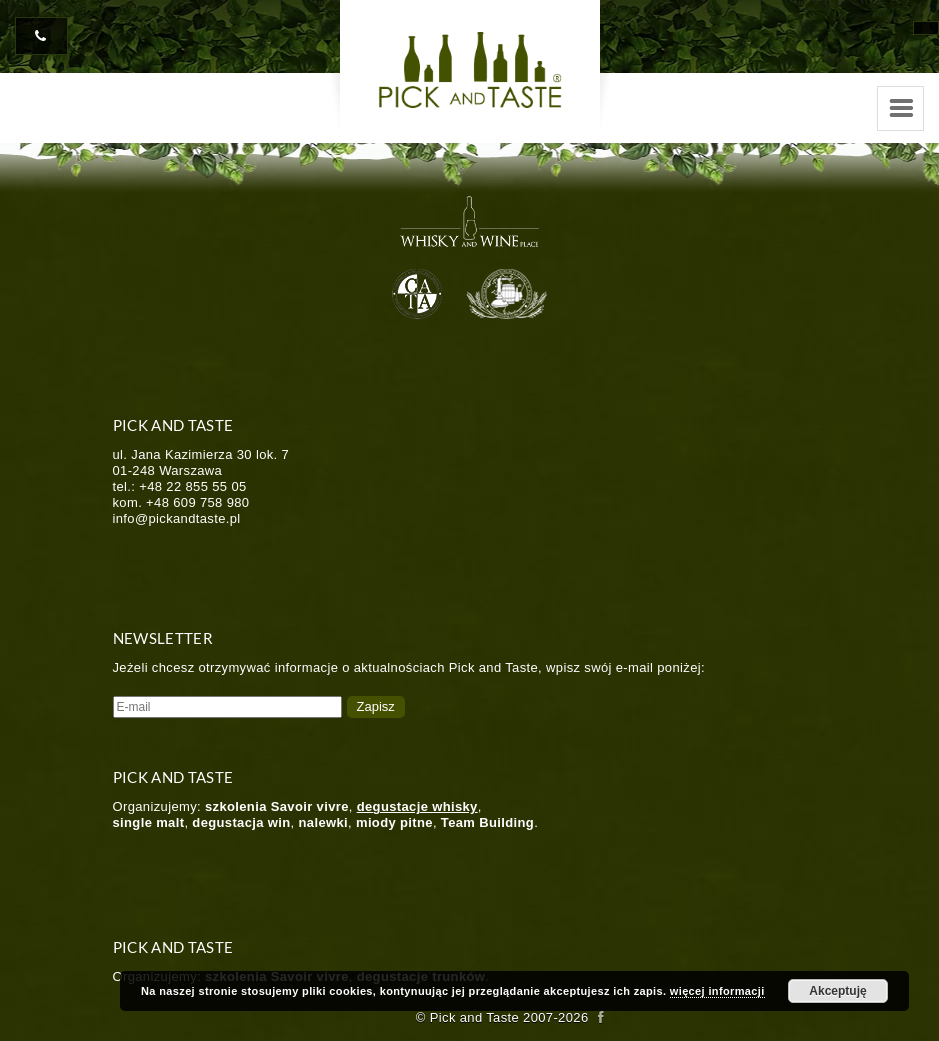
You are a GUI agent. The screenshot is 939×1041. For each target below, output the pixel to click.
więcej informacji (717, 991)
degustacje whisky (417, 806)
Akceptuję (837, 991)
